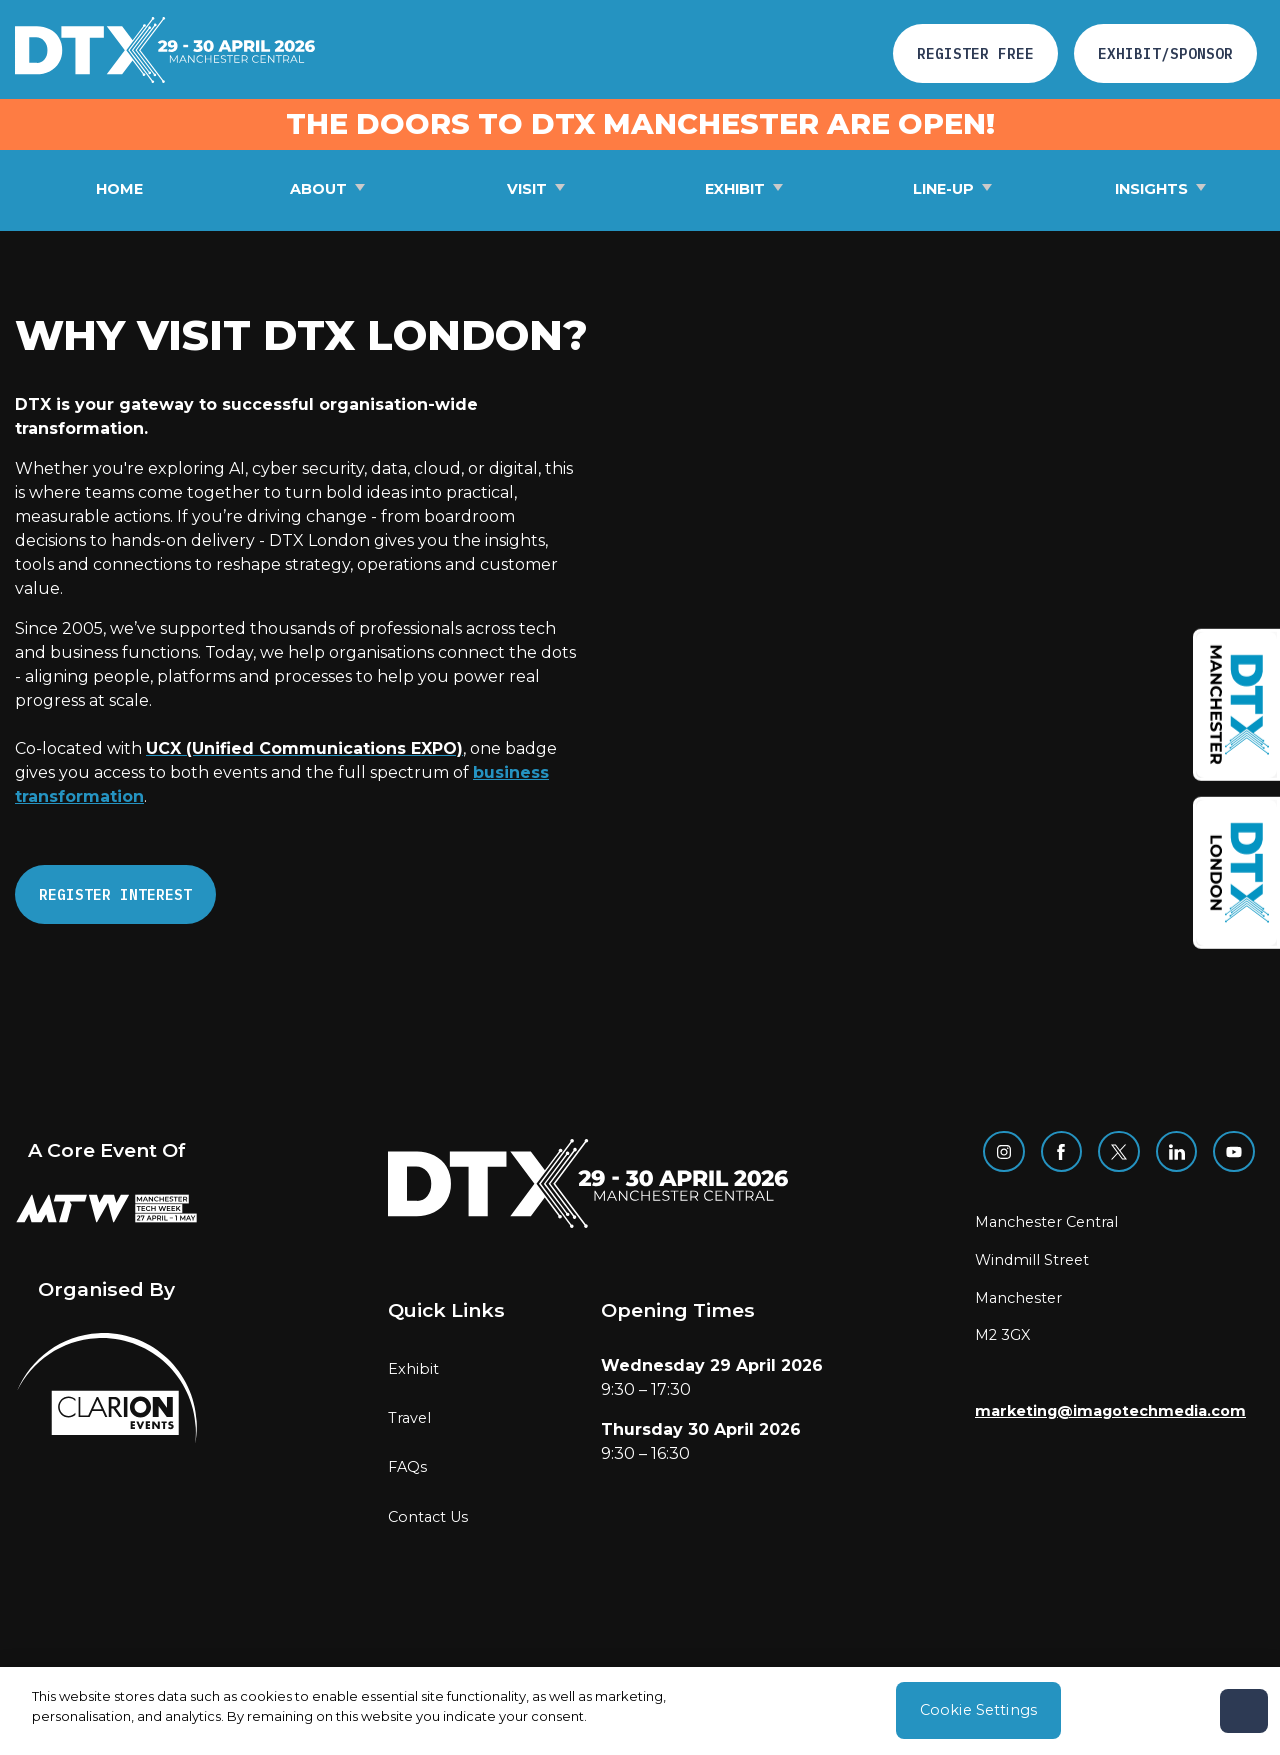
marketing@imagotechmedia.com (1110, 1411)
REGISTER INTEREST (115, 894)
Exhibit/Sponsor (1165, 53)
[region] (640, 1711)
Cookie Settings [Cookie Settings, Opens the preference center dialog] (978, 1710)
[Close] (1244, 1711)
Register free (975, 53)
